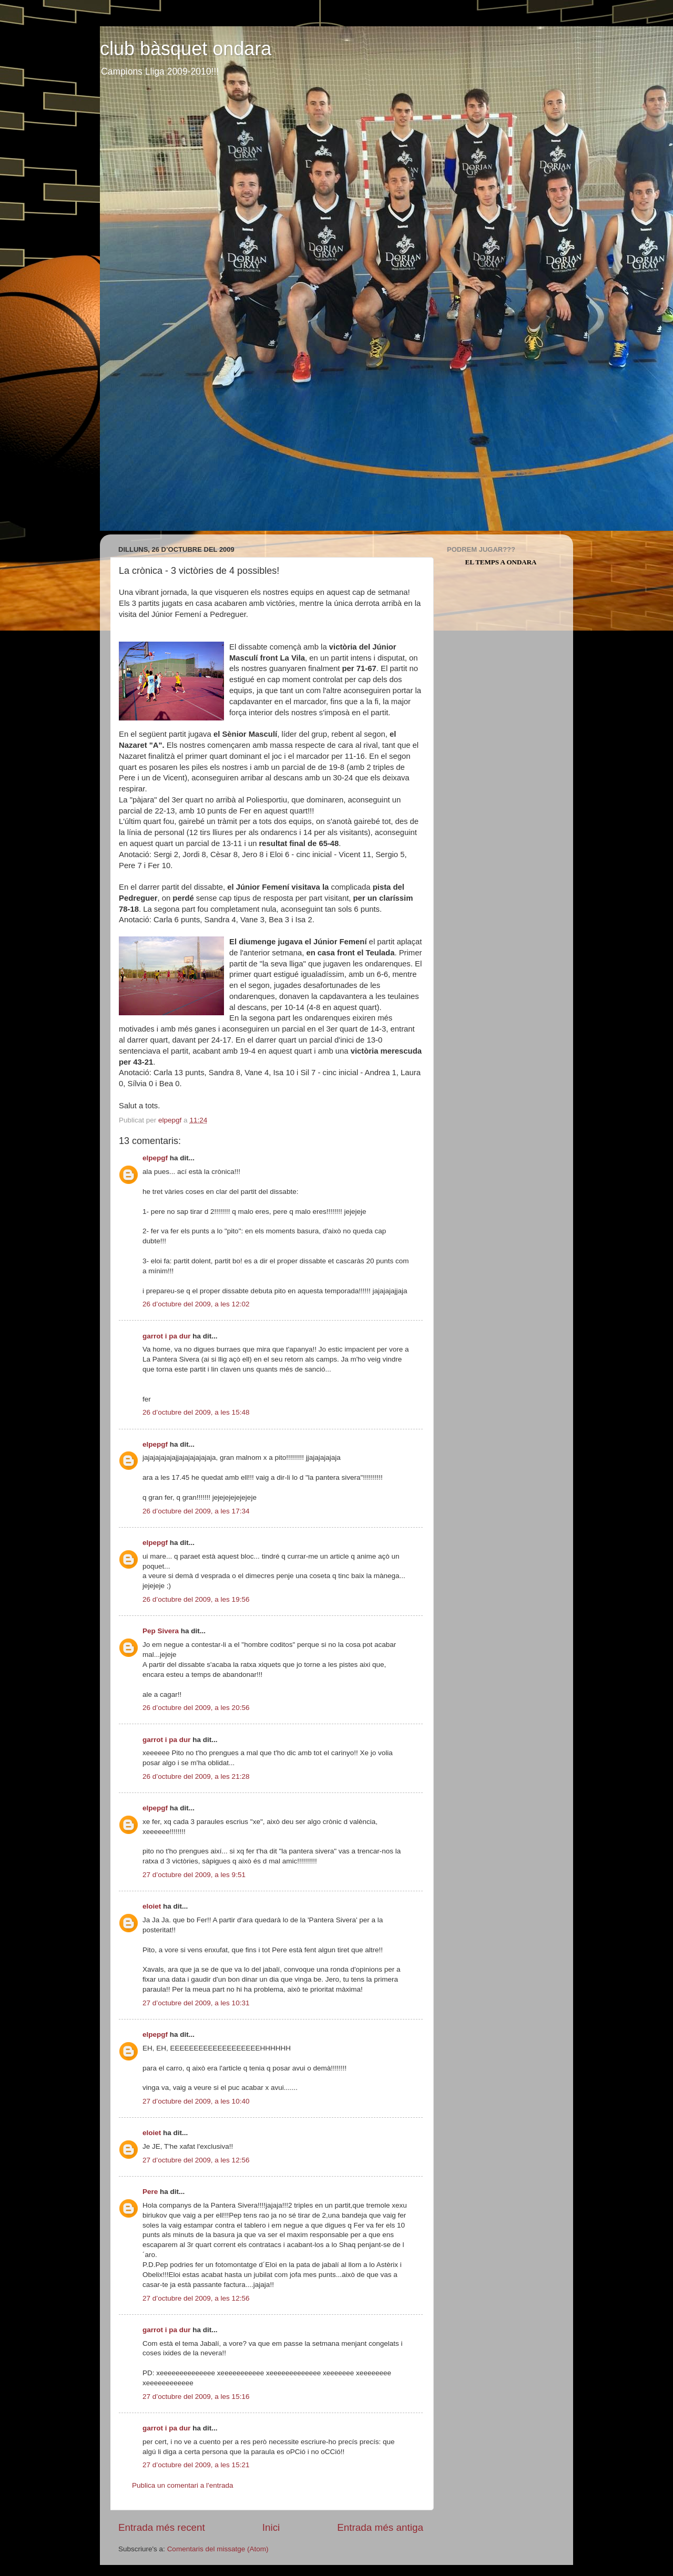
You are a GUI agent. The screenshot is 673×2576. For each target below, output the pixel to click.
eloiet (151, 1906)
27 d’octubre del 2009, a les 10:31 (195, 2003)
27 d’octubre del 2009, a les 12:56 (195, 2160)
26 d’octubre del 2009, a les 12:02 (195, 1304)
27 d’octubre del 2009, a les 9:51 (194, 1875)
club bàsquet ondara (185, 48)
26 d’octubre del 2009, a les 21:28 (195, 1776)
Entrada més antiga (380, 2527)
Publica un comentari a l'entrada (182, 2485)
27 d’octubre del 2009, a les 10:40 (195, 2101)
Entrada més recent (161, 2527)
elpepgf (155, 1158)
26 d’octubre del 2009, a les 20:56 (195, 1708)
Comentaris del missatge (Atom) (218, 2549)
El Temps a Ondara (501, 562)
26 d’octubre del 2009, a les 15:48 (195, 1412)
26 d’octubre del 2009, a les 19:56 (195, 1599)
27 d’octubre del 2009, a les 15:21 (195, 2465)
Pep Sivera (160, 1631)
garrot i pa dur (166, 1336)
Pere (150, 2192)
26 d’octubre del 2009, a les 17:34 (195, 1511)
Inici (271, 2527)
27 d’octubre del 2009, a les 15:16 (195, 2396)
